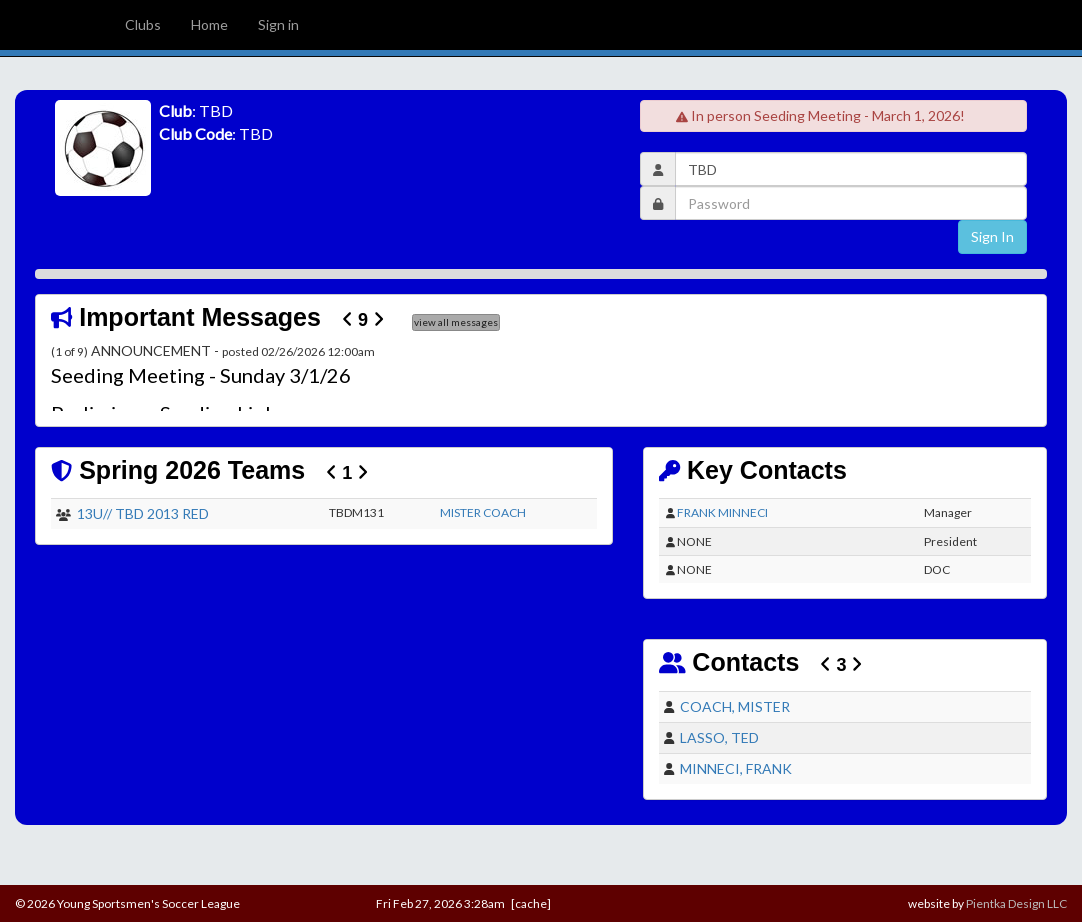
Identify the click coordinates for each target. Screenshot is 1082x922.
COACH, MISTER (735, 706)
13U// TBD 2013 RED (143, 513)
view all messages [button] (456, 322)
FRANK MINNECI (722, 512)
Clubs (143, 24)
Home (209, 24)
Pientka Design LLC (1016, 903)
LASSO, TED (719, 737)
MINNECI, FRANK (736, 768)
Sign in (278, 24)
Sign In (992, 236)
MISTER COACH (483, 512)
